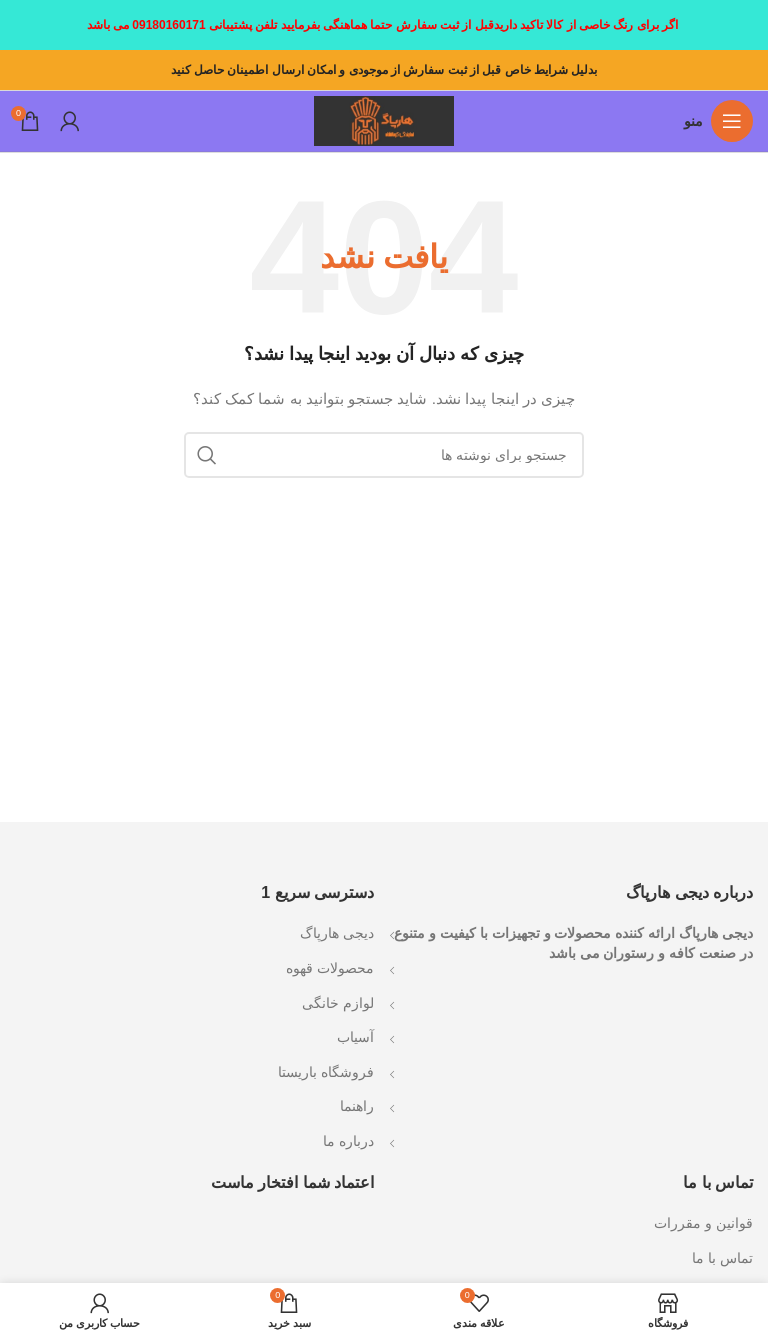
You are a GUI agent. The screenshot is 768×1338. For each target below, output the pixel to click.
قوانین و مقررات (703, 1223)
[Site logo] (384, 120)
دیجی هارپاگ (337, 933)
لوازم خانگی (338, 1003)
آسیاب (355, 1037)
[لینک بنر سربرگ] (384, 25)
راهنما (357, 1106)
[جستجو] (384, 455)
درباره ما (348, 1141)
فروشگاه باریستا (326, 1072)
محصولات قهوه (330, 968)
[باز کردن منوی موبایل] (718, 121)
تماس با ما (722, 1258)
